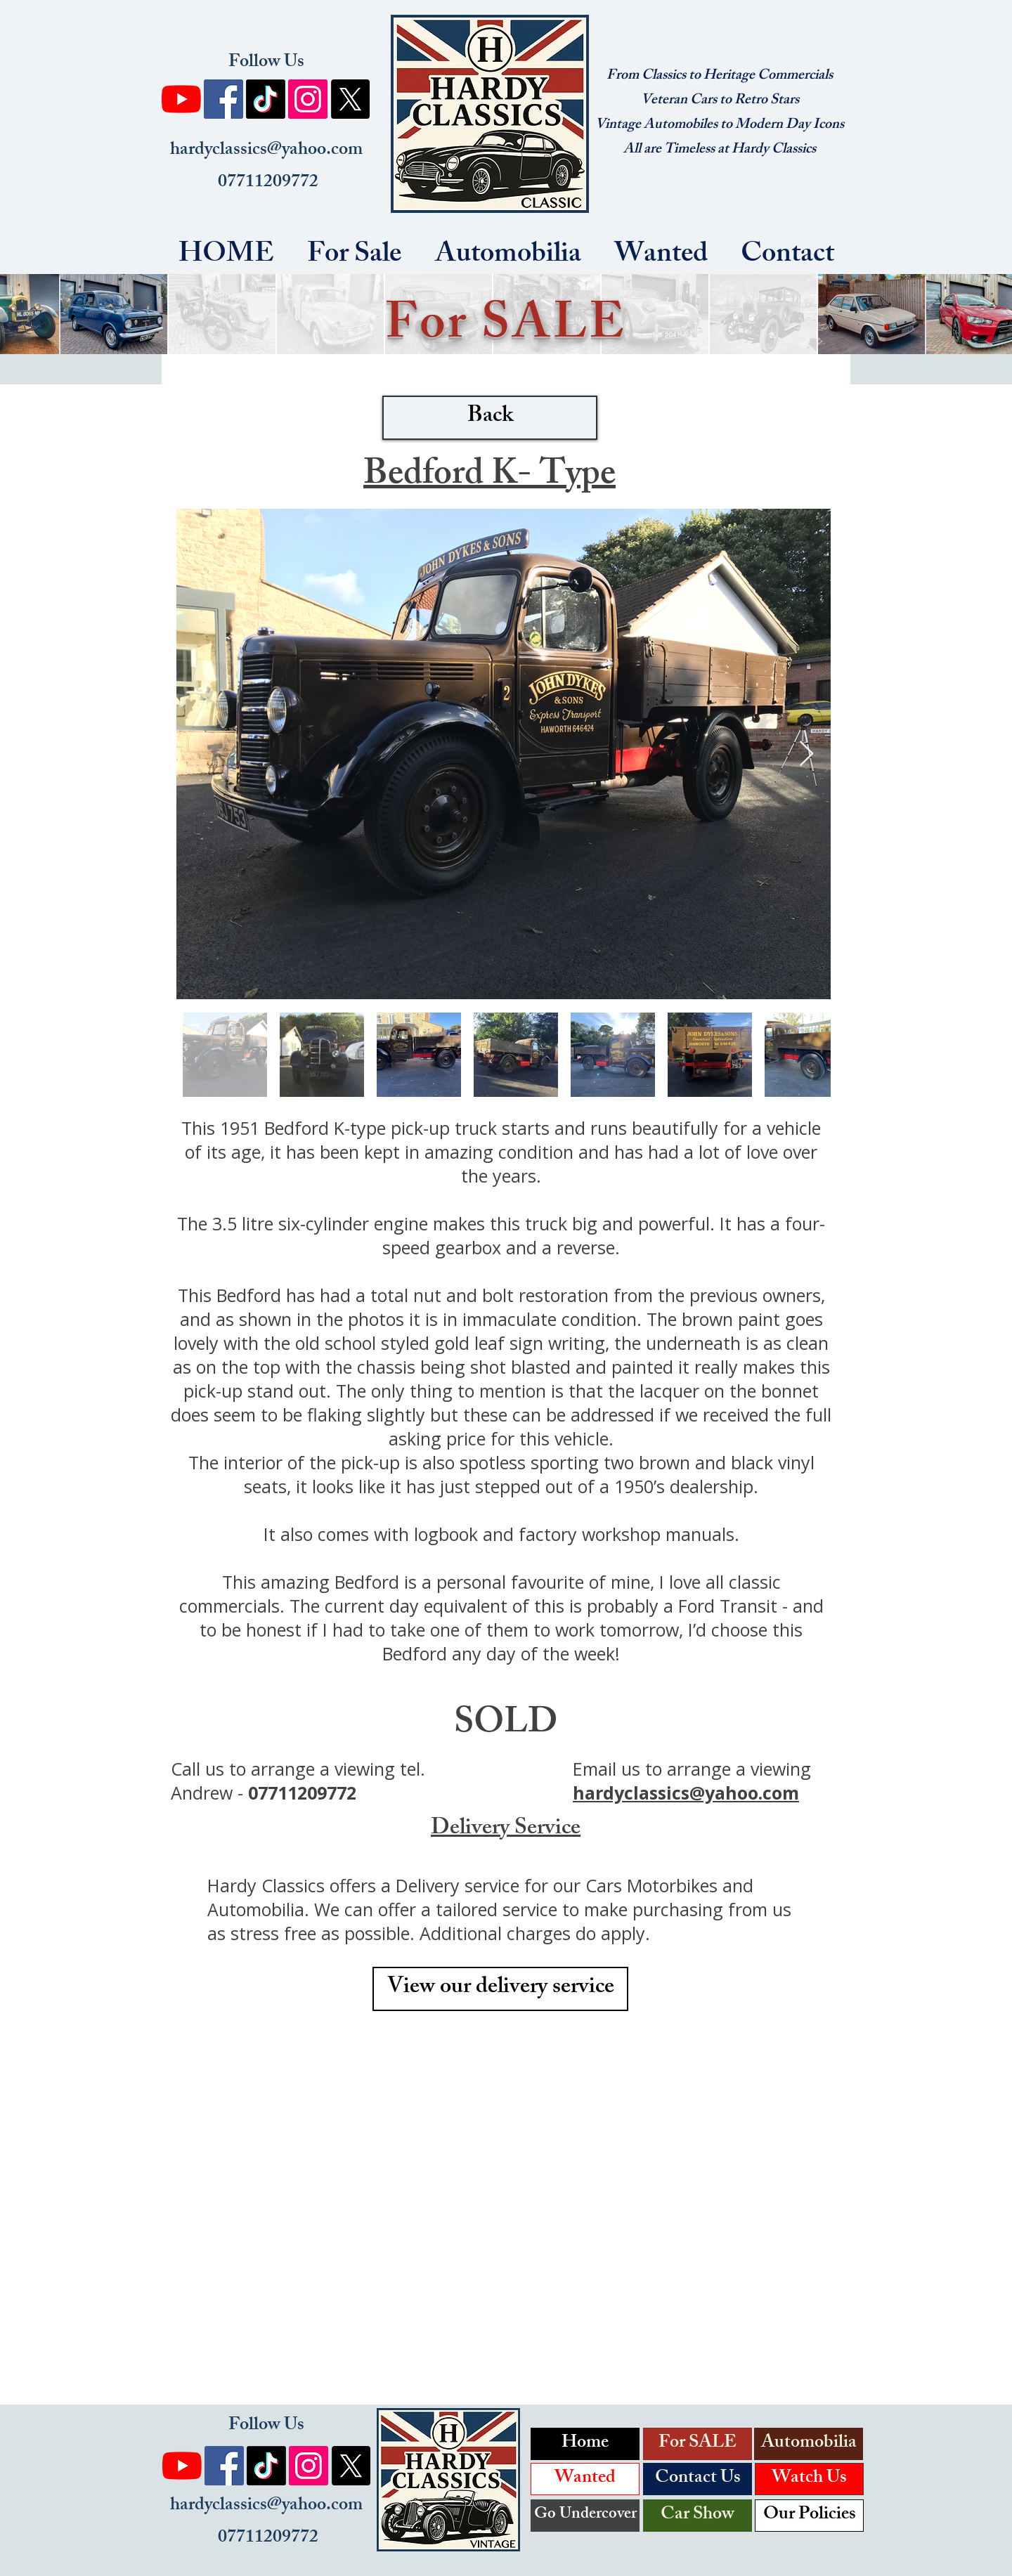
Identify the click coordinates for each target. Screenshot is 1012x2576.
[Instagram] (307, 99)
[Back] (489, 418)
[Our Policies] (809, 2515)
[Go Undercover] (585, 2515)
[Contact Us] (697, 2479)
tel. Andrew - (298, 1780)
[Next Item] (806, 754)
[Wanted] (585, 2479)
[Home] (585, 2444)
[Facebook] (223, 99)
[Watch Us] (809, 2479)
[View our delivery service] (500, 1989)
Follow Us (266, 63)
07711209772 (266, 183)
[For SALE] (697, 2444)
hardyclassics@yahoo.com (266, 151)
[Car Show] (697, 2515)
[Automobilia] (808, 2444)
